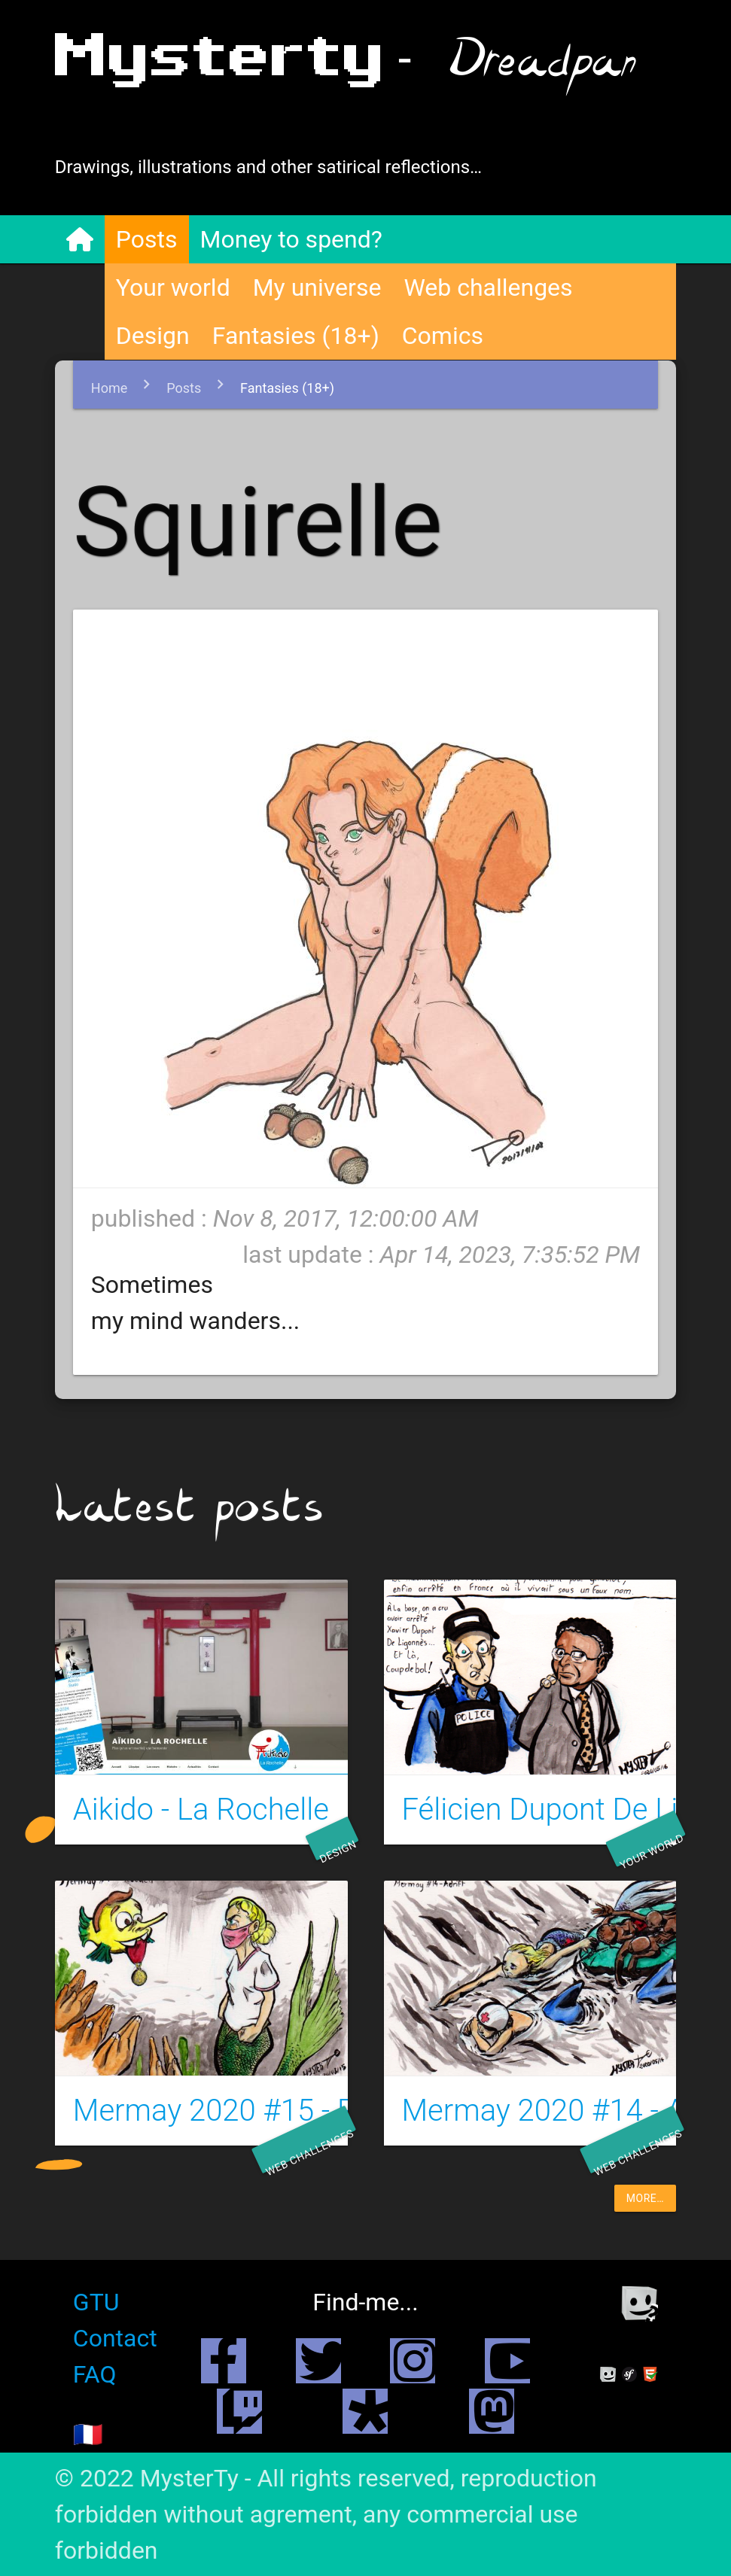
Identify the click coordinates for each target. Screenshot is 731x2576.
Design (153, 335)
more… (645, 2198)
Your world (173, 287)
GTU (96, 2302)
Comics (442, 335)
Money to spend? (291, 239)
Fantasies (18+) (295, 335)
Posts (147, 239)
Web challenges (488, 287)
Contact (115, 2338)
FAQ (95, 2374)
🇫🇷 (88, 2434)
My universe (317, 287)
